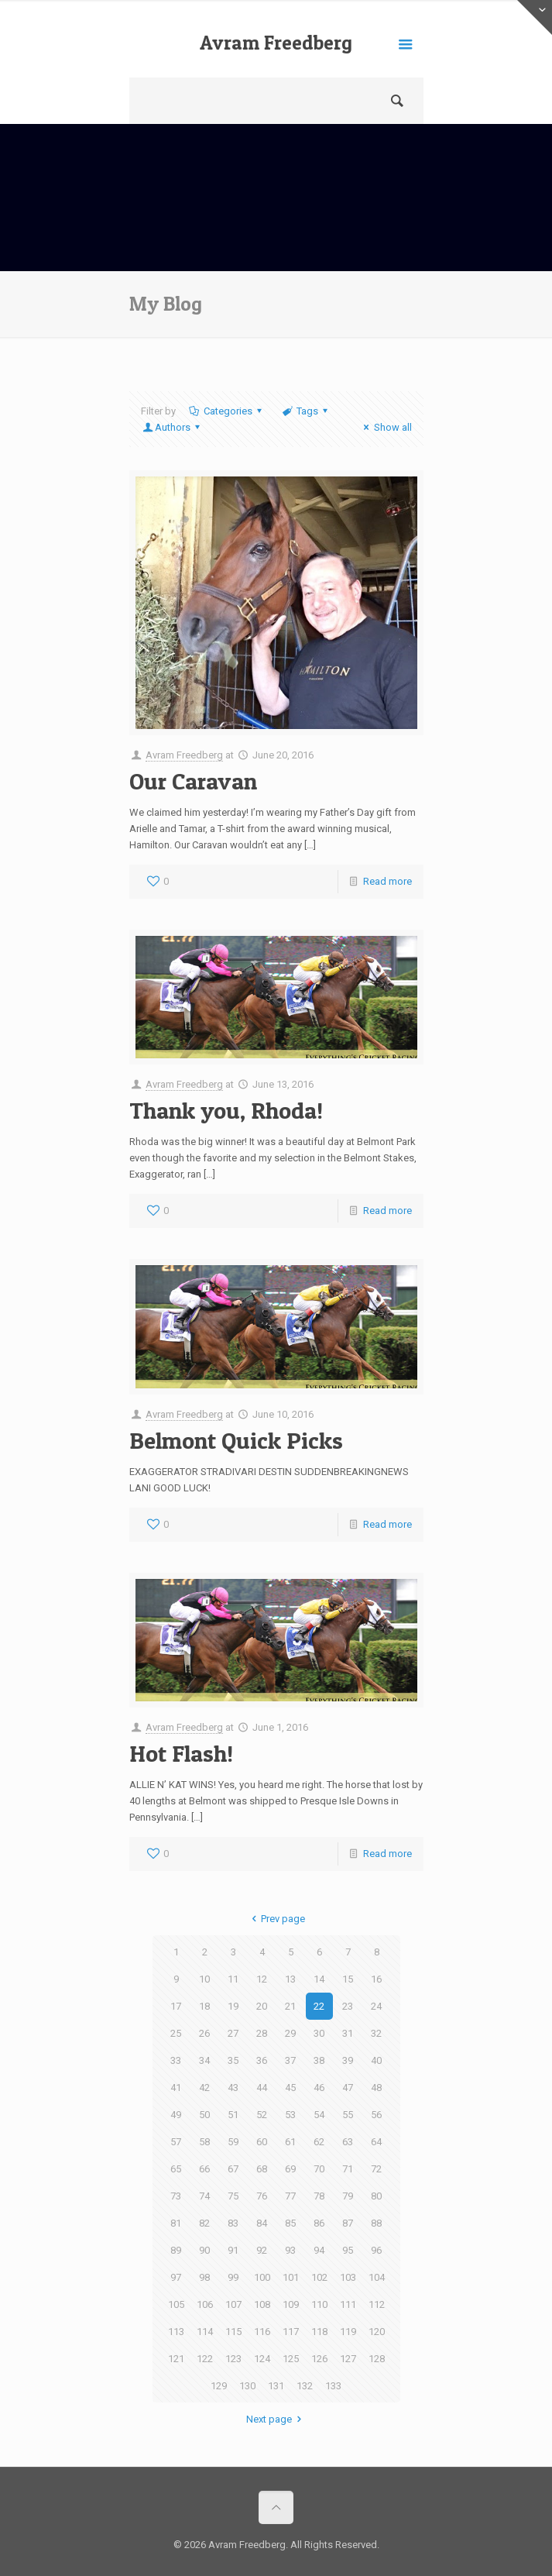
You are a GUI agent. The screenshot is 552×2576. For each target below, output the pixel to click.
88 (376, 2223)
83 (233, 2223)
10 (204, 1979)
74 (204, 2196)
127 (348, 2358)
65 (175, 2169)
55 (347, 2114)
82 (204, 2223)
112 (377, 2304)
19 (233, 2006)
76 (261, 2196)
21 (290, 2006)
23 (347, 2006)
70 (319, 2169)
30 (319, 2033)
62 (319, 2142)
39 (347, 2060)
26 (204, 2033)
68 (261, 2169)
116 (262, 2331)
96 (376, 2250)
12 (261, 1979)
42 (204, 2087)
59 (233, 2142)
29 (290, 2033)
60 (261, 2142)
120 (377, 2331)
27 (233, 2033)
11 (233, 1979)
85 (290, 2223)
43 (233, 2087)
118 (319, 2331)
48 (376, 2087)
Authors (172, 427)
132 (305, 2386)
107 (233, 2304)
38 (319, 2060)
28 (261, 2033)
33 (175, 2060)
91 (233, 2250)
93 (290, 2250)
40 (376, 2060)
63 (347, 2142)
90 (204, 2250)
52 (261, 2114)
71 (347, 2169)
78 (319, 2196)
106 (205, 2304)
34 (204, 2060)
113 (176, 2331)
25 (175, 2033)
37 (290, 2060)
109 (291, 2304)
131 (276, 2386)
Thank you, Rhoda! (226, 1110)
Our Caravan (193, 781)
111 (348, 2304)
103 (348, 2277)
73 (175, 2196)
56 (376, 2114)
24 (376, 2006)
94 (319, 2250)
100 (262, 2277)
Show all (385, 427)
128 (377, 2358)
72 (376, 2169)
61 (290, 2142)
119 (348, 2331)
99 (233, 2277)
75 (233, 2196)
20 (261, 2006)
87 (347, 2223)
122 (205, 2358)
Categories (226, 411)
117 (291, 2331)
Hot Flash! (181, 1753)
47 (347, 2087)
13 (290, 1979)
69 (290, 2169)
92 (261, 2250)
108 (262, 2304)
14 (319, 1979)
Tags (306, 411)
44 (261, 2087)
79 (347, 2196)
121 (176, 2358)
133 (333, 2386)
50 (204, 2114)
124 (262, 2358)
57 (175, 2142)
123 (233, 2358)
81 (175, 2223)
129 (219, 2386)
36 (261, 2060)
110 (319, 2304)
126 (319, 2358)
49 (175, 2114)
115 (233, 2331)
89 (175, 2250)
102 (319, 2277)
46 (319, 2087)
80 (376, 2196)
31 (347, 2033)
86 (319, 2223)
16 (376, 1979)
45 (290, 2087)
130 (247, 2386)
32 (376, 2033)
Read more (387, 881)
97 (175, 2277)
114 (205, 2331)
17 (175, 2006)
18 (204, 2006)
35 (233, 2060)
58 (204, 2142)
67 (233, 2169)
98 (204, 2277)
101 (291, 2277)
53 (290, 2114)
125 (291, 2358)
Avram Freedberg (276, 42)
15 (347, 1979)
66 (204, 2169)
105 (176, 2304)
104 (377, 2277)
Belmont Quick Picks (236, 1440)
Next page (276, 2419)
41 (175, 2087)
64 (376, 2142)
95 (347, 2250)
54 (319, 2114)
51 (233, 2114)
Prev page (276, 1918)
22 (319, 2006)
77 (290, 2196)
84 (261, 2223)
